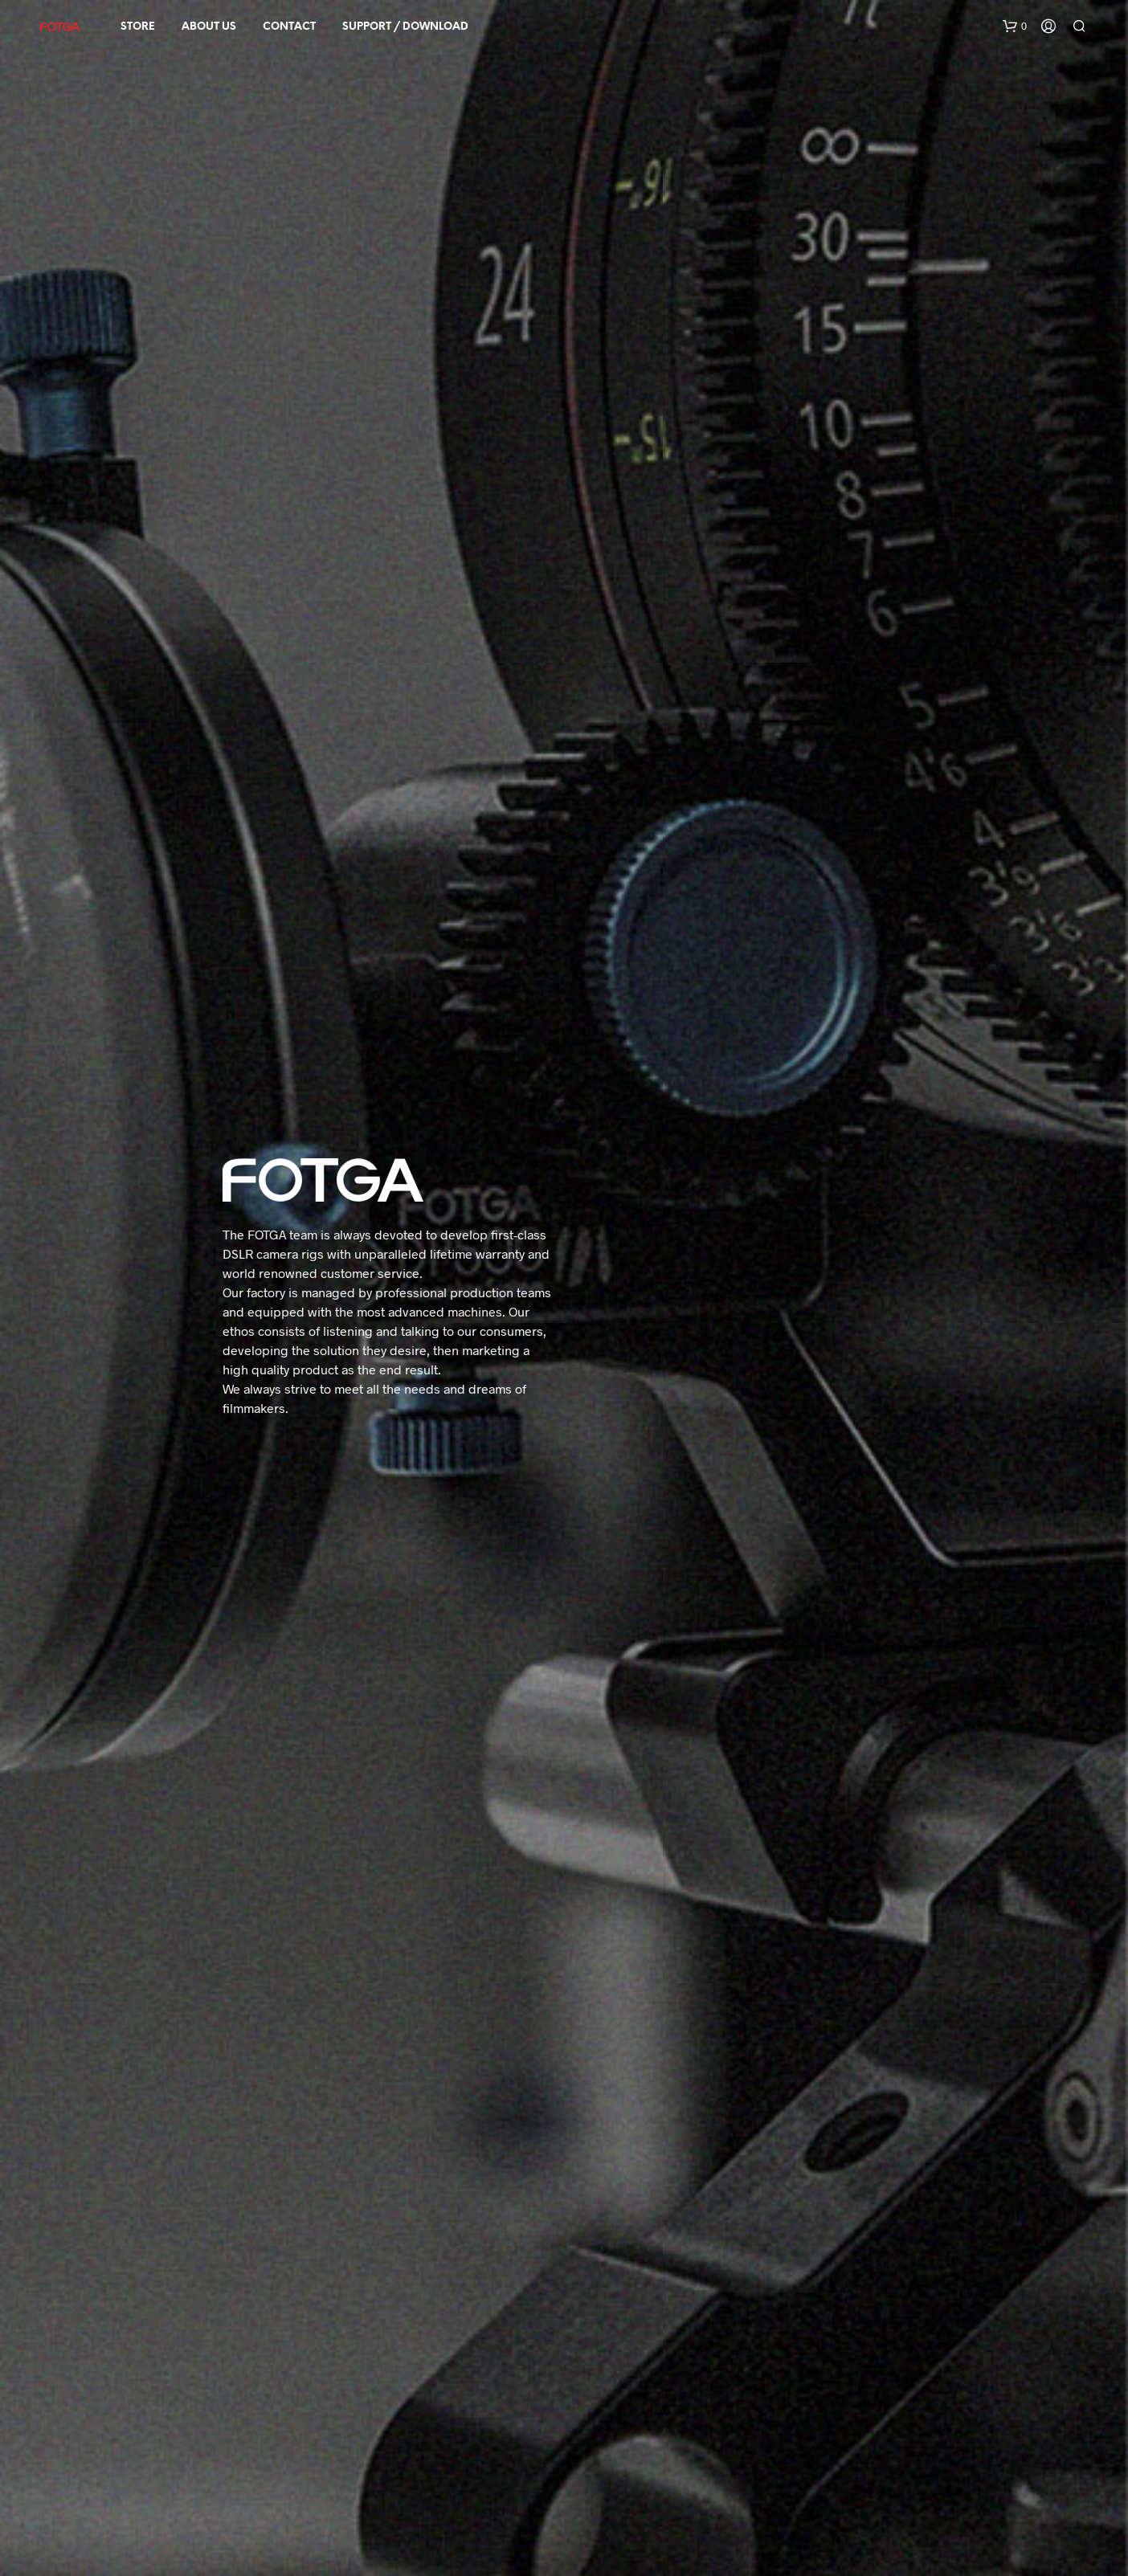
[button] (1015, 26)
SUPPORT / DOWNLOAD (405, 27)
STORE (138, 27)
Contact (289, 27)
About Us (209, 27)
